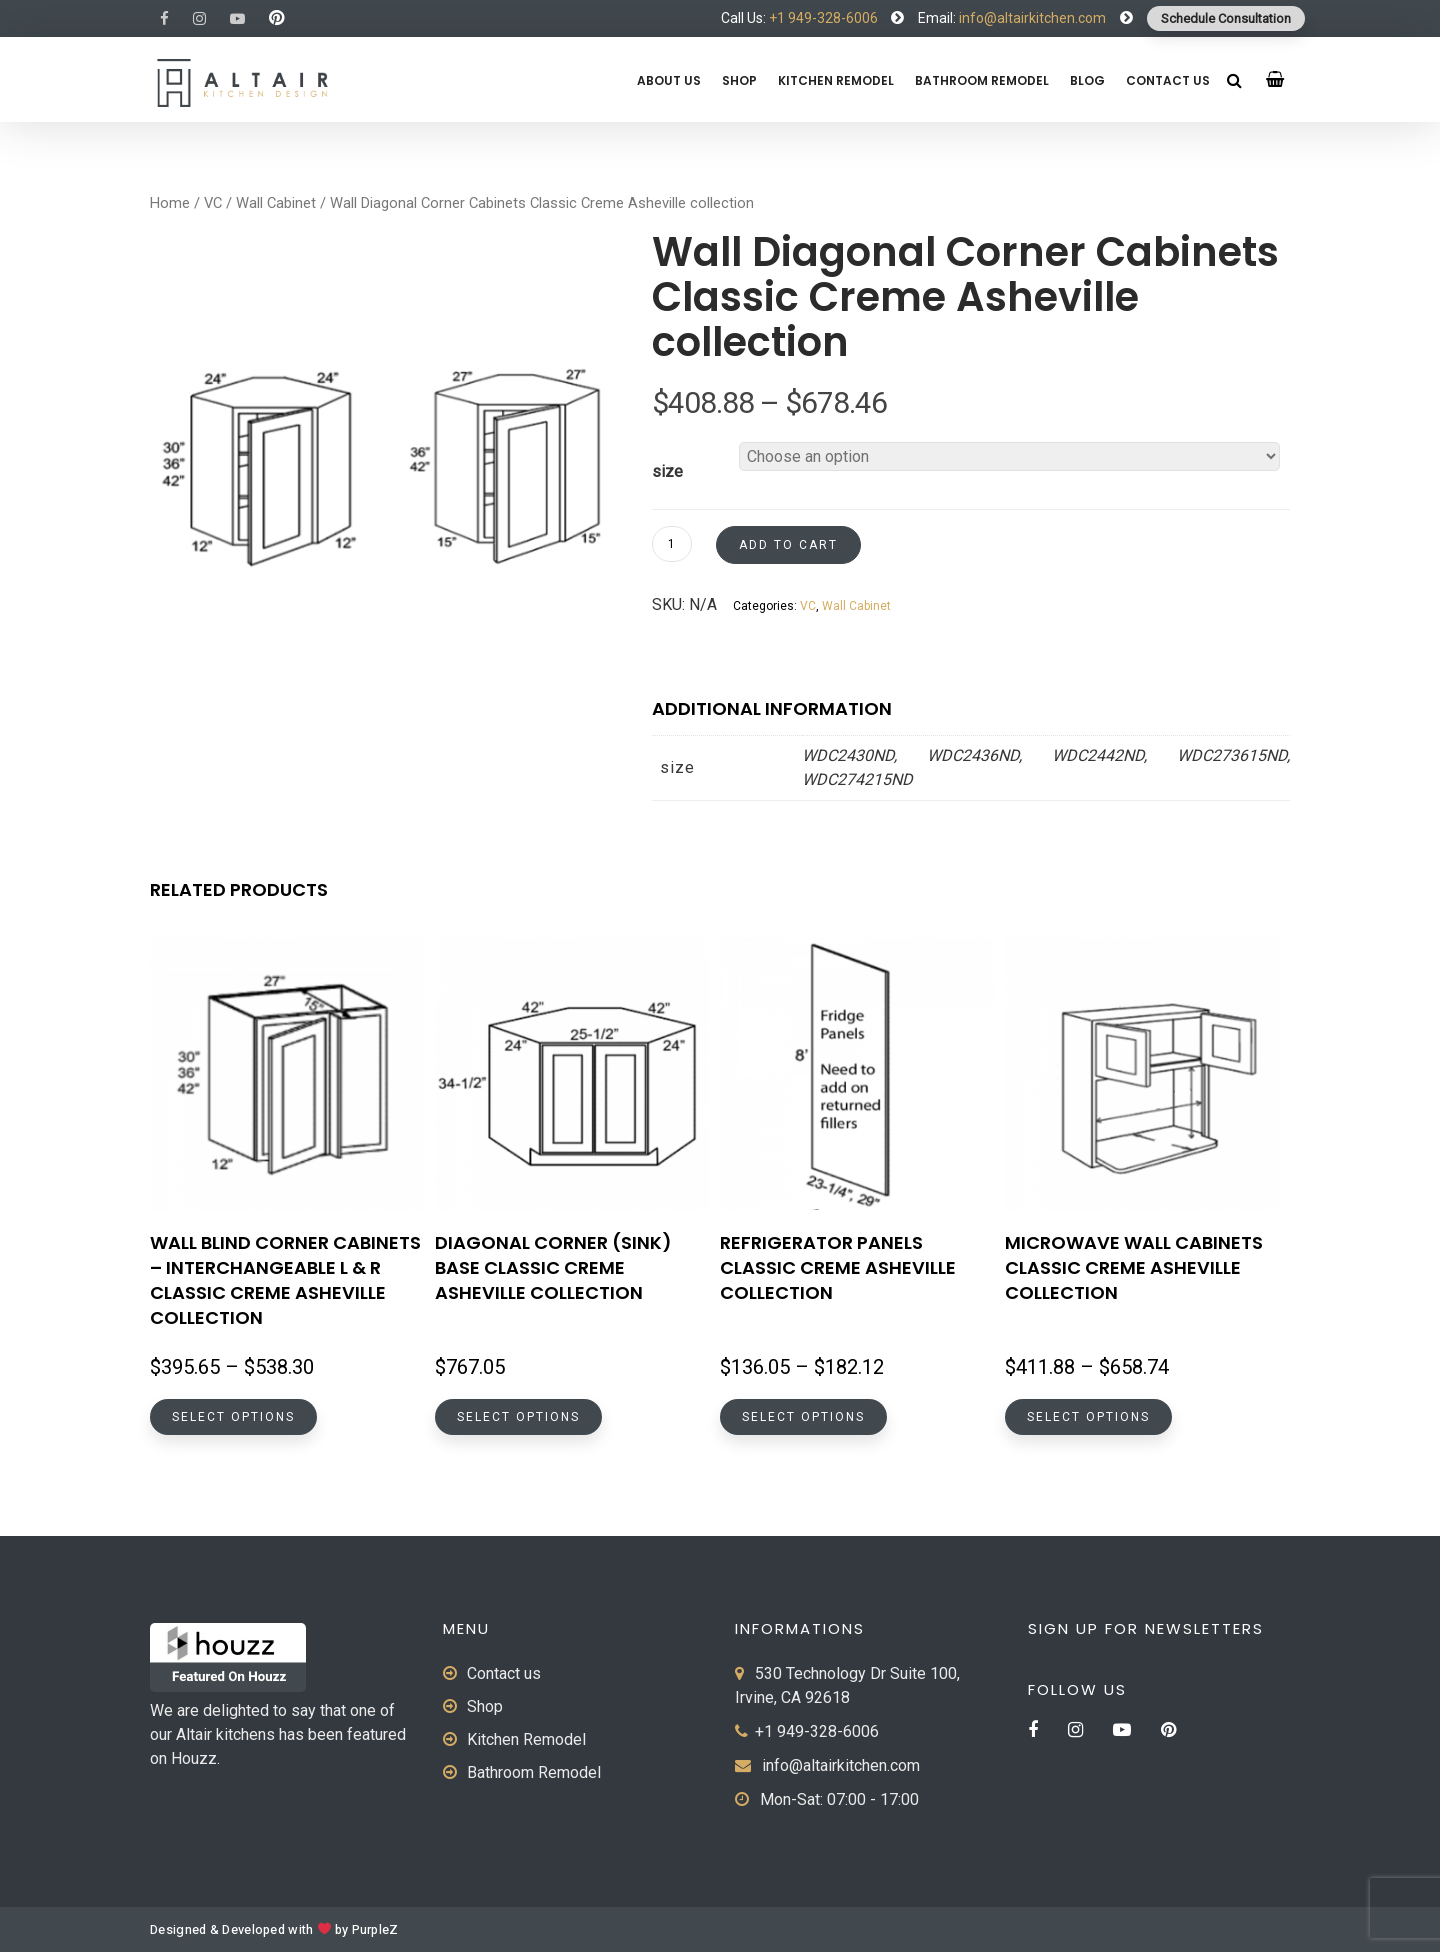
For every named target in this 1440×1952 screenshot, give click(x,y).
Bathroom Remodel (982, 80)
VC (213, 203)
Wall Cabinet (276, 203)
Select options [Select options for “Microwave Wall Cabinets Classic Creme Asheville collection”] (1088, 1417)
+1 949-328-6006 (823, 18)
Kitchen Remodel (836, 80)
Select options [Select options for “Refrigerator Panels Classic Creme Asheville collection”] (803, 1417)
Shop (739, 80)
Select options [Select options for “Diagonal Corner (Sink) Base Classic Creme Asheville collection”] (518, 1417)
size (667, 471)
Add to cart (788, 545)
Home (170, 203)
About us (669, 80)
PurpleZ (375, 1930)
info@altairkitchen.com (1031, 18)
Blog (1087, 80)
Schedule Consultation (1226, 18)
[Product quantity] (672, 544)
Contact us (1168, 80)
